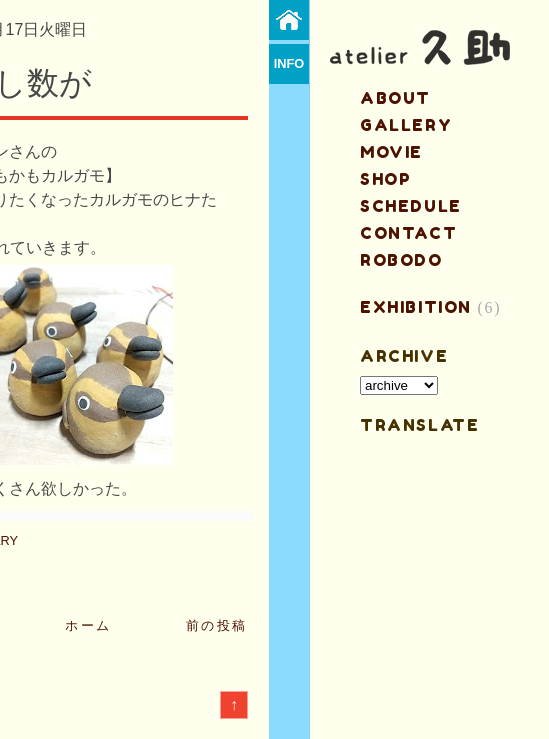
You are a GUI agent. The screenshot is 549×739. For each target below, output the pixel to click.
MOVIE (391, 152)
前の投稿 (217, 625)
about (395, 98)
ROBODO (401, 260)
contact (408, 233)
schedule (411, 206)
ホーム (88, 625)
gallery (406, 125)
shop (385, 179)
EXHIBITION (416, 307)
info (289, 63)
